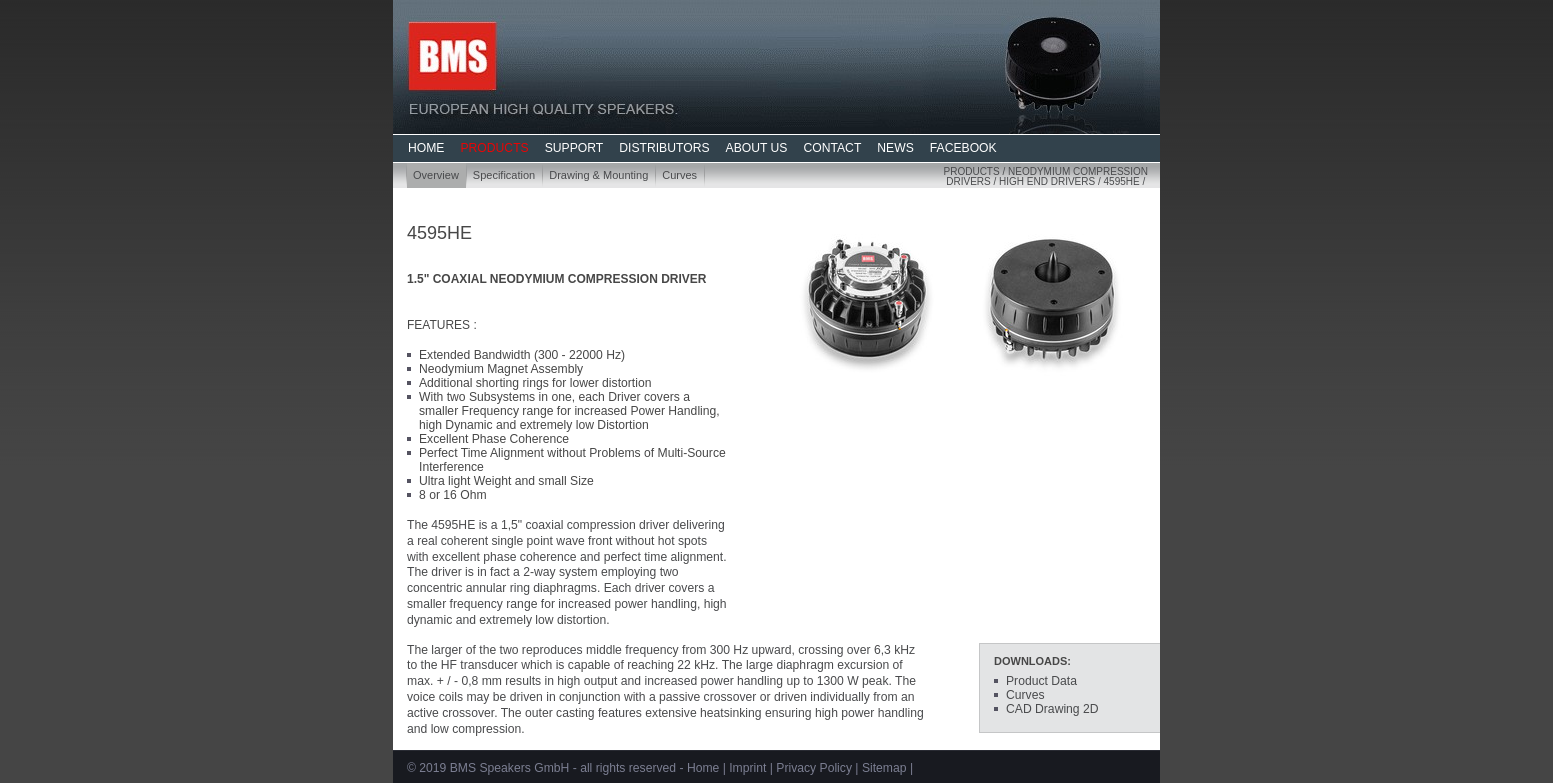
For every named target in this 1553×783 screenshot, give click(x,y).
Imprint (747, 768)
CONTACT (832, 148)
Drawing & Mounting (598, 175)
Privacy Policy (814, 768)
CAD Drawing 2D (1052, 709)
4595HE (1122, 181)
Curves (679, 175)
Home (703, 768)
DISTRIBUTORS (664, 148)
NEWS (895, 148)
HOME (426, 148)
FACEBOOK (963, 148)
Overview (436, 175)
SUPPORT (574, 148)
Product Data (1041, 681)
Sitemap (884, 768)
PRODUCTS (494, 148)
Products (972, 171)
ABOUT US (757, 148)
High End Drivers (1047, 181)
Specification (504, 175)
